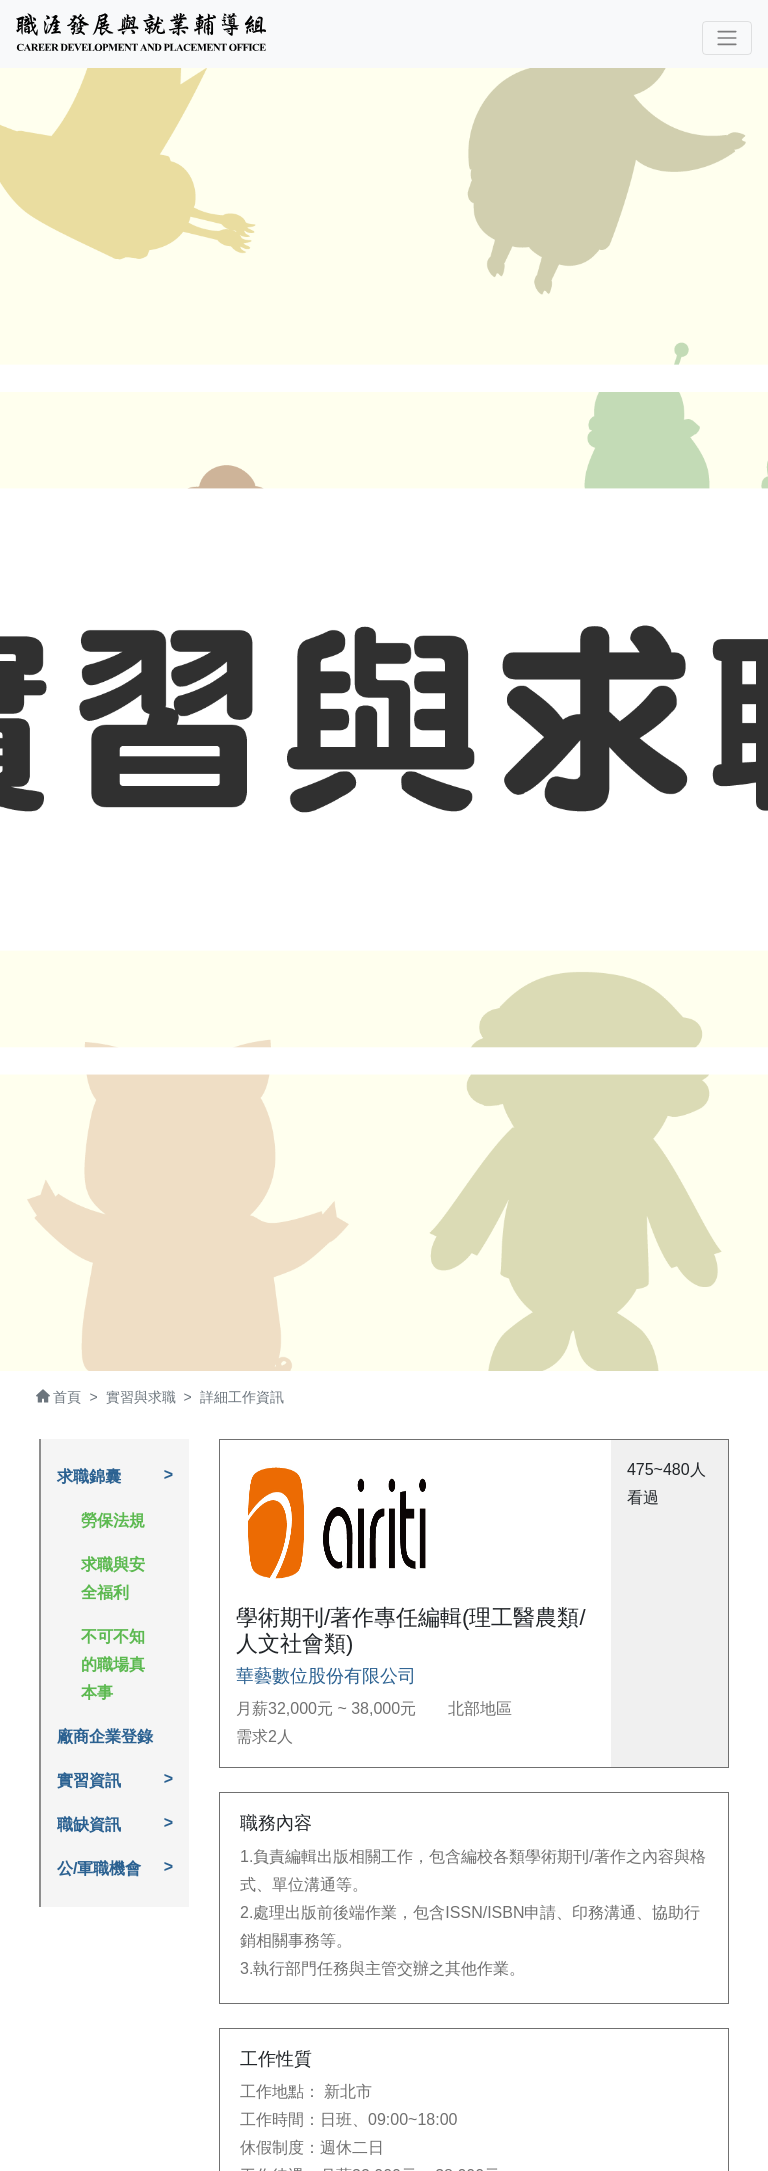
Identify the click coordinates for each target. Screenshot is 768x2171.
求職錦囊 (89, 1476)
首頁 (67, 1397)
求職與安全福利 (113, 1578)
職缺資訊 (89, 1824)
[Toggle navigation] (727, 38)
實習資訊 (89, 1780)
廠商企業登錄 (105, 1736)
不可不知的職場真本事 (113, 1664)
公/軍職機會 (99, 1868)
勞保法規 (113, 1520)
